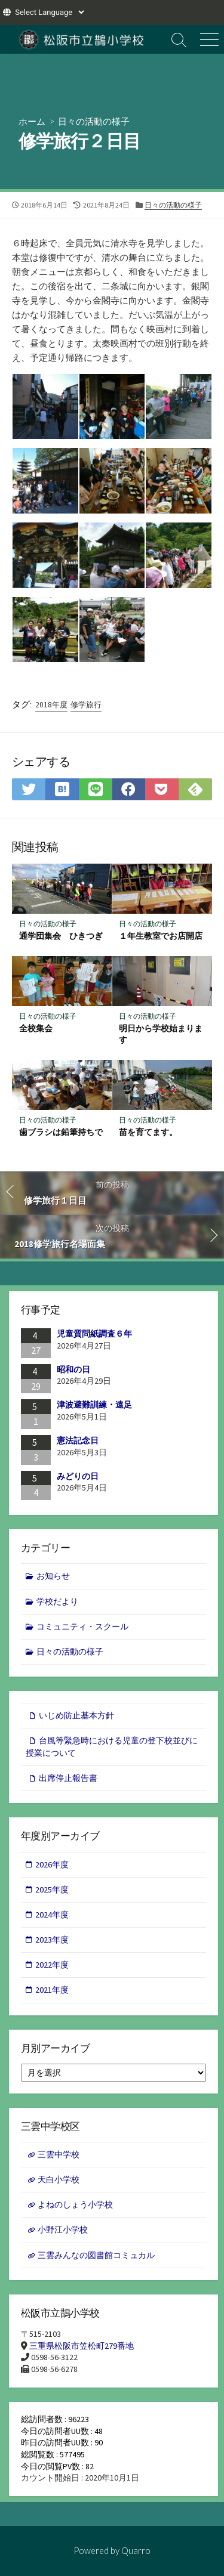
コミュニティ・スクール (82, 1626)
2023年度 (52, 1939)
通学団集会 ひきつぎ (61, 935)
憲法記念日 (78, 1440)
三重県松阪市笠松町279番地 (81, 2345)
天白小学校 (58, 2179)
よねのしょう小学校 (75, 2204)
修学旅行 (86, 705)
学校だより (57, 1601)
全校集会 (36, 1028)
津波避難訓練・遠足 (94, 1404)
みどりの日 (78, 1476)
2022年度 (52, 1964)
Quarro (136, 2550)
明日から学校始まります (160, 1033)
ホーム (32, 121)
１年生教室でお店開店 (160, 935)
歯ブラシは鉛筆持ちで (61, 1132)
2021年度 (52, 1989)
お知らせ (53, 1575)
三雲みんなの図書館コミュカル (96, 2255)
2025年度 (52, 1889)
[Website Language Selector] (49, 12)
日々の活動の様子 (94, 121)
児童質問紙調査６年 (94, 1333)
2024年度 (52, 1914)
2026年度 (52, 1864)
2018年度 (51, 705)
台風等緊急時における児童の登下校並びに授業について (112, 1746)
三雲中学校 (58, 2154)
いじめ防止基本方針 (76, 1715)
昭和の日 (73, 1369)
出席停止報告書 (68, 1778)
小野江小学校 (63, 2229)
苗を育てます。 (148, 1132)
